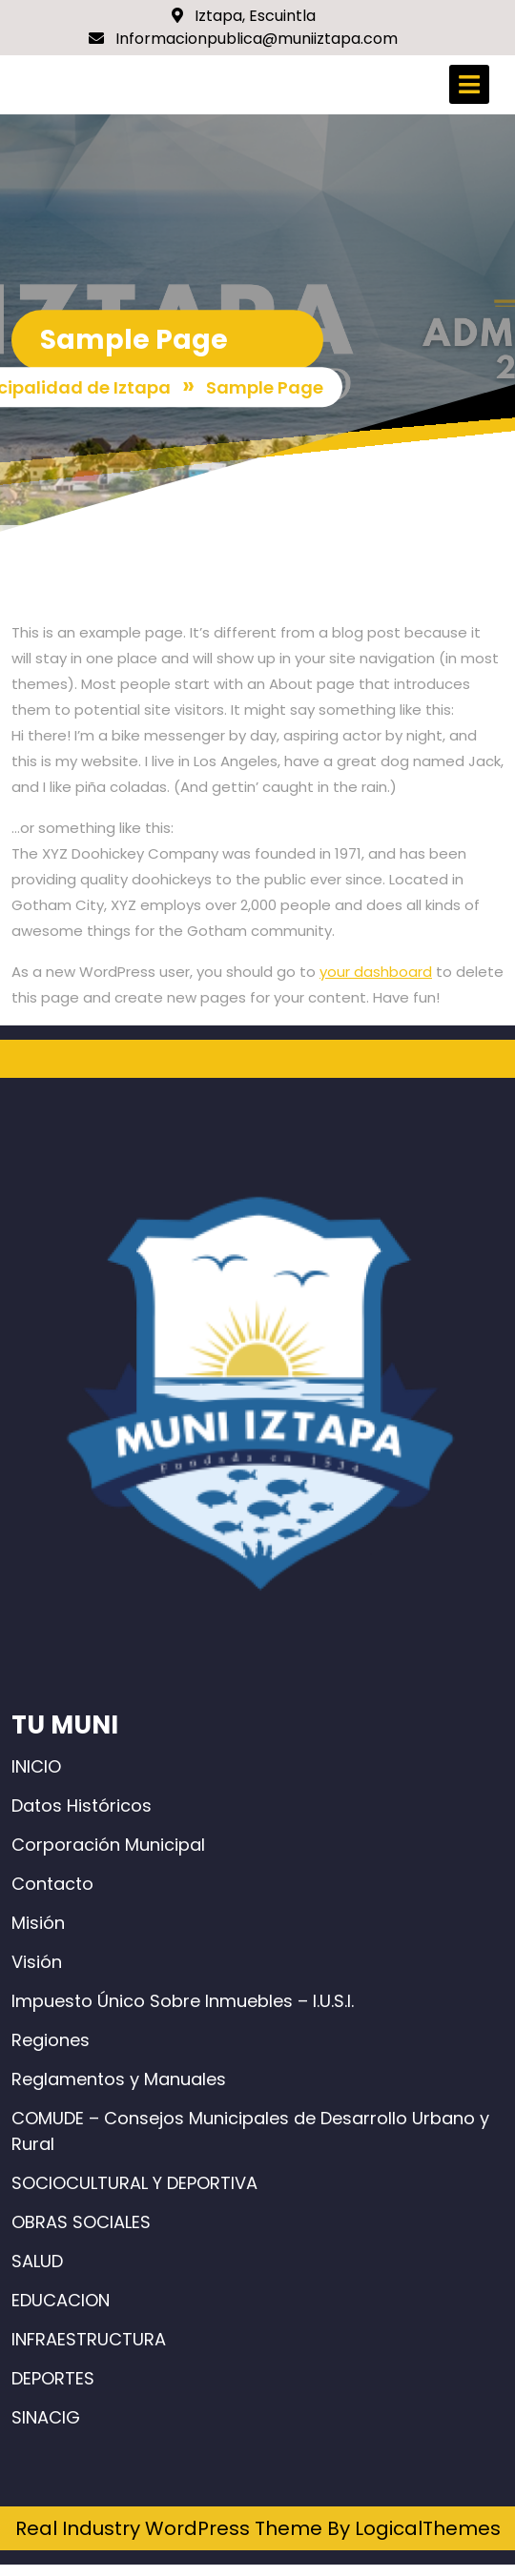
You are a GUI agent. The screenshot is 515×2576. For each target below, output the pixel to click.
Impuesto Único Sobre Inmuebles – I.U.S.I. (182, 2001)
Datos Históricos (81, 1805)
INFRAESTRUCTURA (88, 2339)
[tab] (469, 84)
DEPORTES (52, 2378)
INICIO (36, 1766)
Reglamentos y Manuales (118, 2079)
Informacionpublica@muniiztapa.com (243, 39)
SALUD (37, 2261)
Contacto (52, 1884)
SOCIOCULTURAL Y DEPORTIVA (134, 2183)
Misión (38, 1923)
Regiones (50, 2040)
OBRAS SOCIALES (81, 2222)
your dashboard (375, 972)
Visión (36, 1962)
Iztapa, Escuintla (244, 16)
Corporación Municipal (108, 1844)
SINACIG (45, 2417)
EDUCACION (60, 2300)
